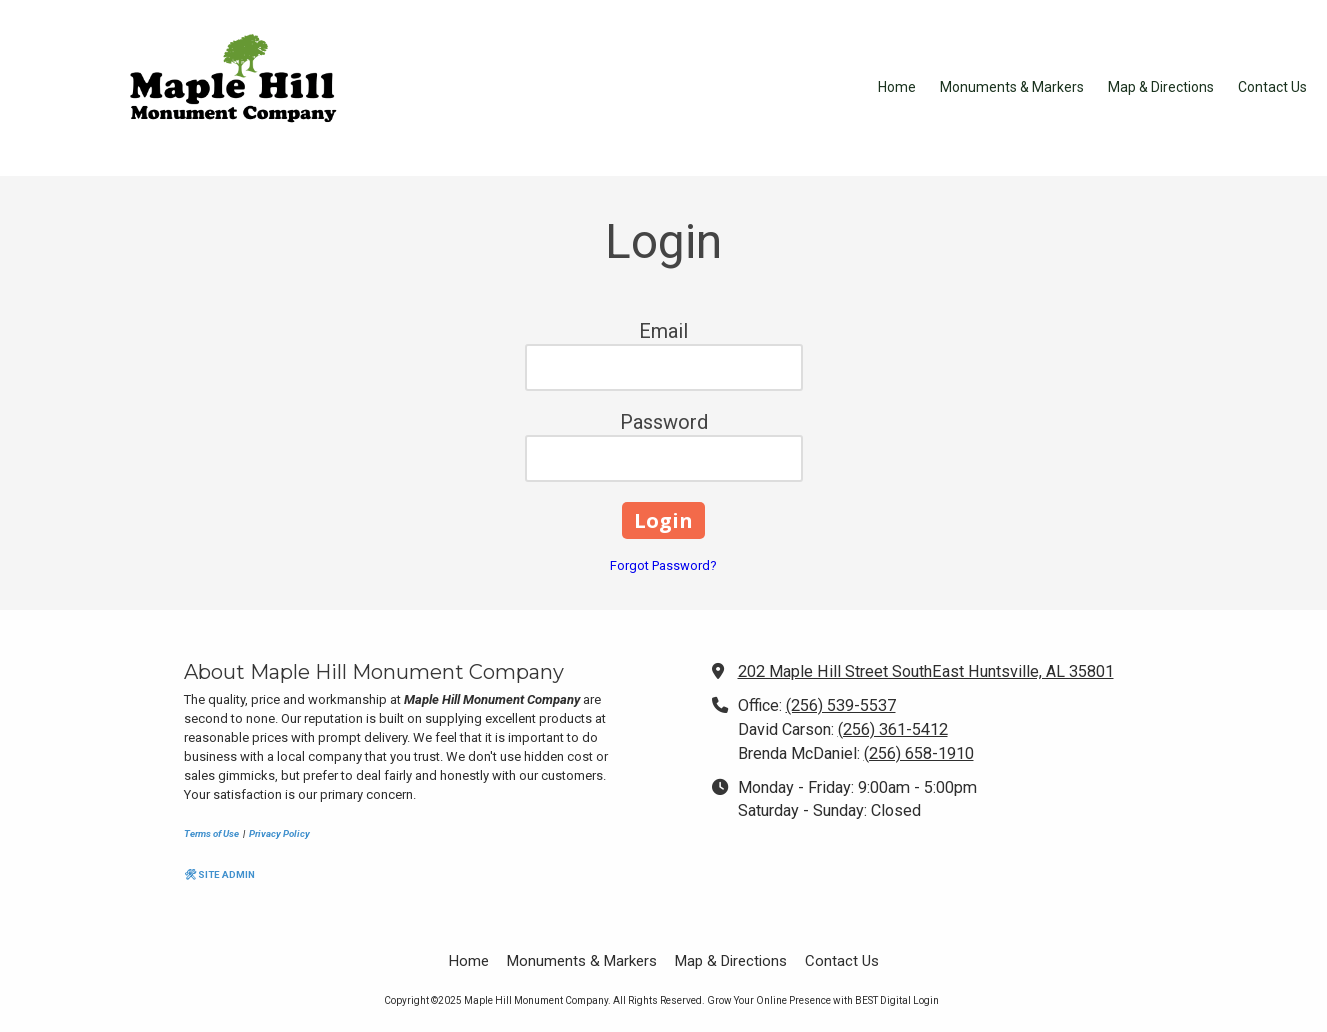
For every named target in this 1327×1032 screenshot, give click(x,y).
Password (664, 422)
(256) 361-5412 (893, 729)
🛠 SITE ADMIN (219, 874)
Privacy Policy (279, 833)
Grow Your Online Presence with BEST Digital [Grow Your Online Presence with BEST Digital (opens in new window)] (809, 1000)
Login (926, 1000)
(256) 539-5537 (841, 705)
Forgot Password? (663, 565)
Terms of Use (211, 833)
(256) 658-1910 (919, 753)
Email (663, 331)
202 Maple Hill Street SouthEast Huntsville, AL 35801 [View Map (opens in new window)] (926, 671)
